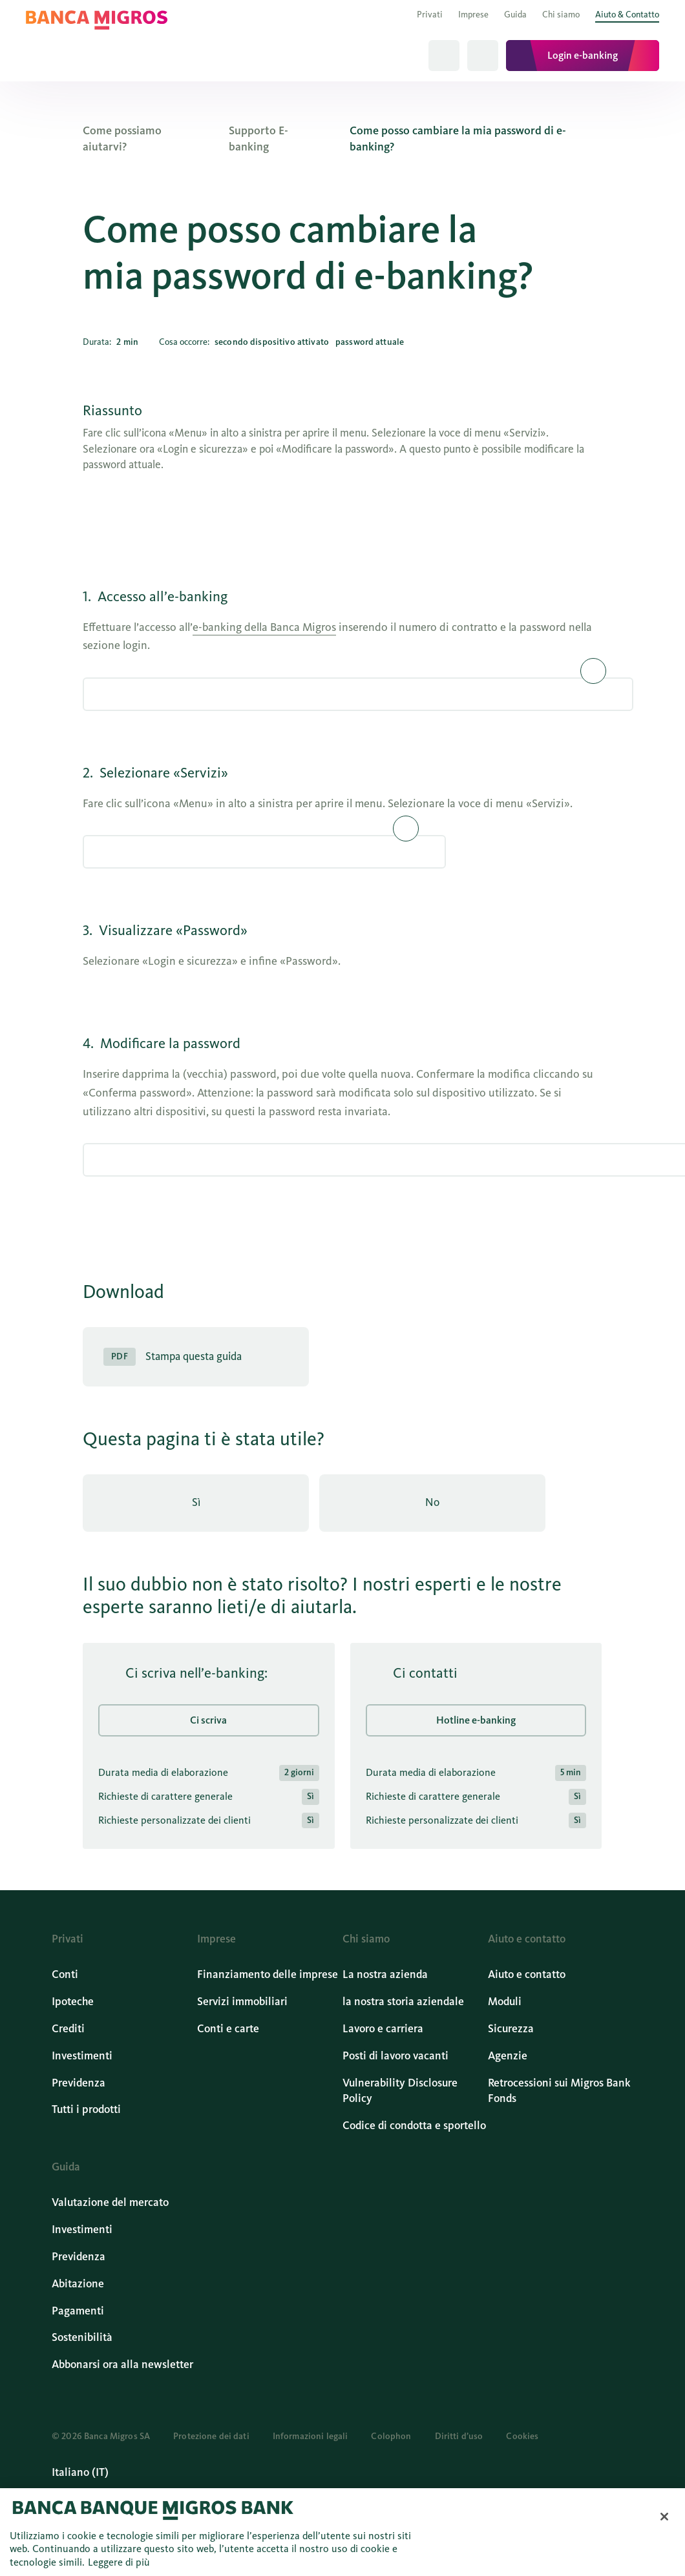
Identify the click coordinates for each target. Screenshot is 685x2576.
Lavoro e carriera (382, 2028)
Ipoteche (73, 2001)
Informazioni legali (310, 2436)
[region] (342, 2532)
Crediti (68, 2028)
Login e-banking (582, 55)
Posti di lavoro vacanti (395, 2056)
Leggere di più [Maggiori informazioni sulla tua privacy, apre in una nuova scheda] (119, 2562)
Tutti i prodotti (86, 2109)
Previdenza (78, 2083)
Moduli (505, 2001)
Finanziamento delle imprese (267, 1974)
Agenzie (507, 2056)
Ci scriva (209, 1719)
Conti (65, 1974)
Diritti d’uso (459, 2436)
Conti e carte (228, 2028)
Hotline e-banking (476, 1719)
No (432, 1502)
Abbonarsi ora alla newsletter (122, 2364)
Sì (196, 1502)
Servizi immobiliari (242, 2001)
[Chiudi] (664, 2516)
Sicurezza (511, 2028)
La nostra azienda (385, 1974)
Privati (430, 14)
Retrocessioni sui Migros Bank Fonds (559, 2090)
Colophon (391, 2436)
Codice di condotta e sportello (414, 2125)
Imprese (473, 14)
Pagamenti (78, 2311)
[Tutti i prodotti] (482, 55)
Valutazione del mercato (110, 2202)
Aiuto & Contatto (627, 14)
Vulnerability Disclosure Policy (400, 2090)
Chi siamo (561, 14)
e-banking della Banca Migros (264, 627)
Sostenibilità (82, 2337)
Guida (515, 14)
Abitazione (78, 2284)
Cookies (522, 2436)
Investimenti (82, 2056)
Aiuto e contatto (526, 1974)
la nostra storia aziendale (403, 2001)
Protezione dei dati (211, 2436)
